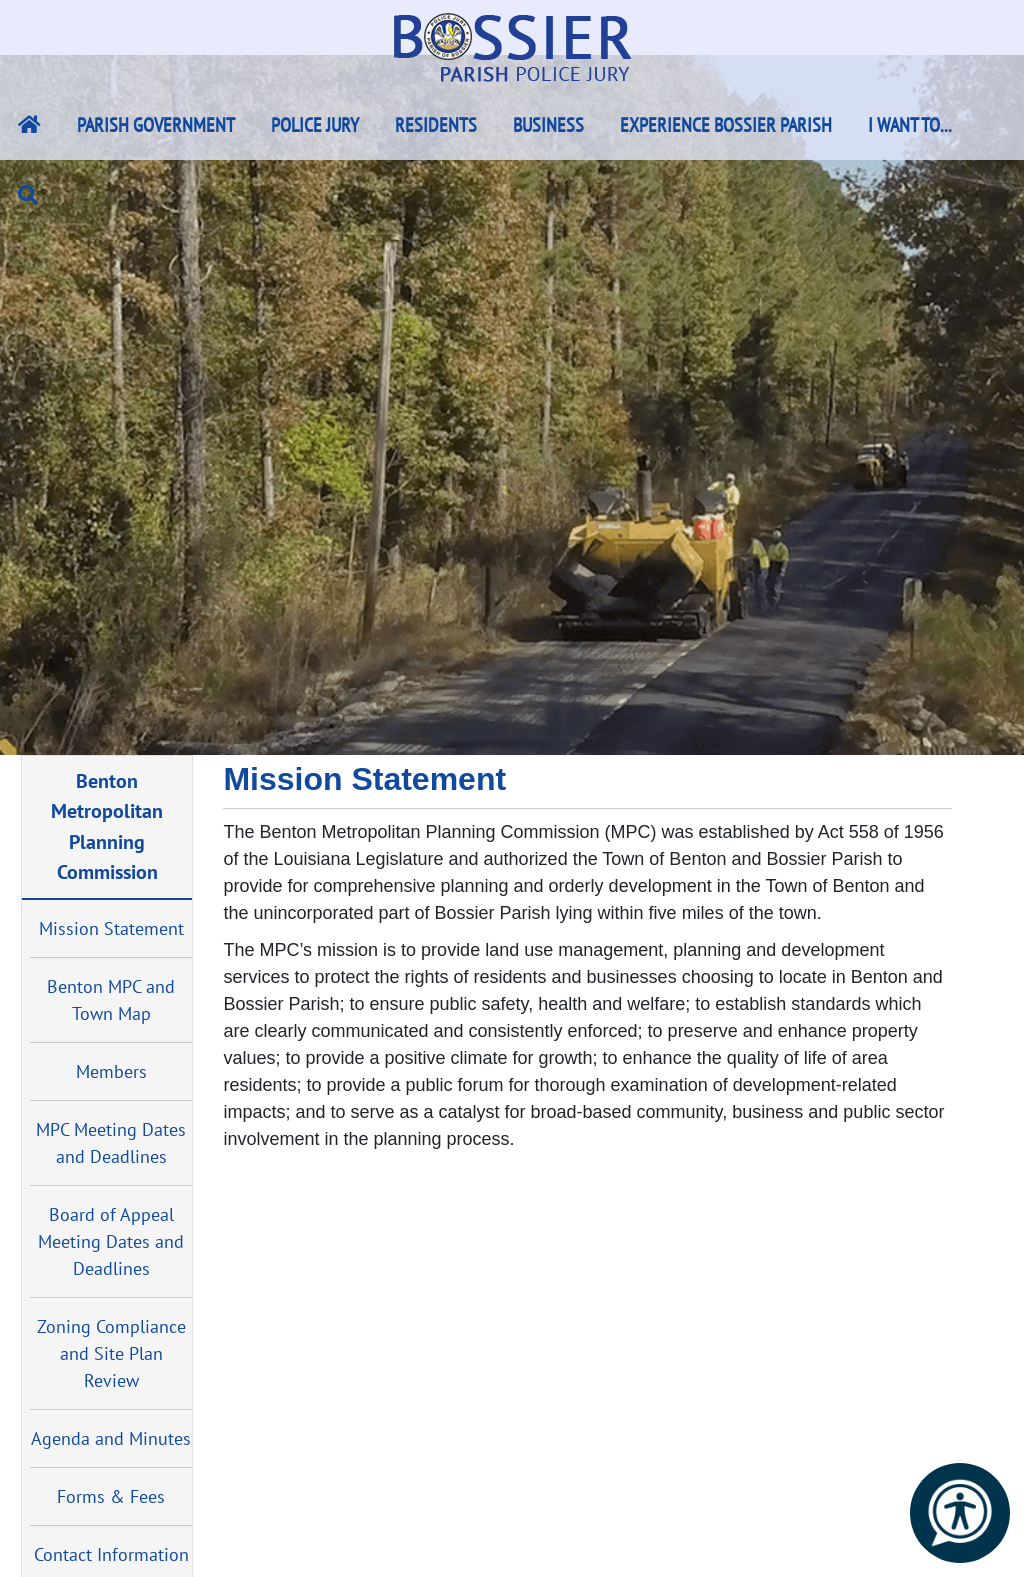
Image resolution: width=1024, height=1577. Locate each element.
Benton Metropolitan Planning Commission (107, 826)
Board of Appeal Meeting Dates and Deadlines (111, 1241)
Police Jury (315, 125)
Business (548, 125)
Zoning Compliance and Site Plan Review (111, 1353)
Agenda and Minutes (111, 1438)
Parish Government (156, 125)
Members (111, 1071)
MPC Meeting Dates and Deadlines (111, 1143)
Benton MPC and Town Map (111, 1000)
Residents (436, 125)
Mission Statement (111, 928)
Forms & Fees (111, 1496)
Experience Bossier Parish (726, 125)
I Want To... (910, 125)
